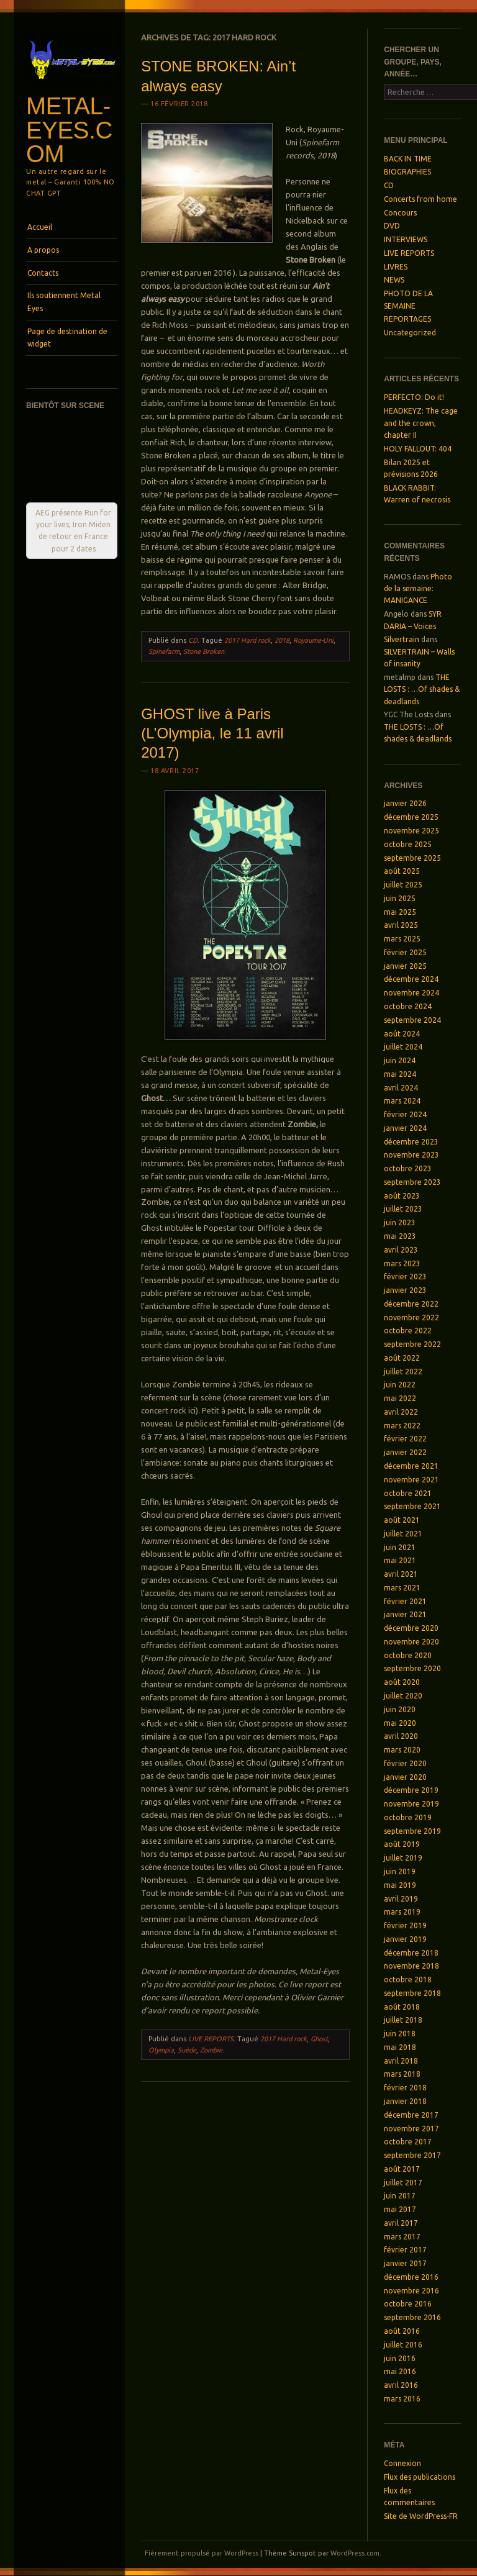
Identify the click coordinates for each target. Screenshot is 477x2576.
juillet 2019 (403, 1858)
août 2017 (402, 2169)
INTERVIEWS (405, 239)
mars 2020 (402, 1750)
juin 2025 (400, 898)
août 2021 (402, 1520)
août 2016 (402, 2331)
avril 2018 (401, 2061)
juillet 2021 (403, 1534)
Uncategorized (410, 333)
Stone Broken (203, 651)
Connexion (402, 2463)
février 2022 (405, 1439)
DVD (392, 226)
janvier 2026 (405, 803)
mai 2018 (400, 2047)
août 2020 (402, 1682)
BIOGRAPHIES (407, 172)
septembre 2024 (412, 1020)
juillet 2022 (403, 1371)
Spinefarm (163, 651)
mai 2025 (400, 912)
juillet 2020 (403, 1696)
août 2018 (402, 2007)
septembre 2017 (412, 2155)
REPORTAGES (407, 319)
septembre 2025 (412, 858)
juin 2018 (400, 2034)
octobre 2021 (408, 1493)
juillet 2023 (403, 1209)
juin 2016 (400, 2358)
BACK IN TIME (408, 159)
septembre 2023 (412, 1182)
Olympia (161, 2050)
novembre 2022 (411, 1317)
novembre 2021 (411, 1480)
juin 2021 (400, 1547)
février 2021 (405, 1601)
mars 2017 (402, 2237)
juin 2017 (400, 2196)
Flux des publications (419, 2477)
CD (193, 640)
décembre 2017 (411, 2115)
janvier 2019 (405, 1939)
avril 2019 (401, 1899)
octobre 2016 (408, 2304)
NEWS (394, 280)
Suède (187, 2050)
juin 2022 (400, 1385)
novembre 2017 (411, 2129)
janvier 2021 (405, 1614)
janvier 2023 (405, 1290)
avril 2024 (401, 1088)
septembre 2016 (412, 2317)
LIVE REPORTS (211, 2039)
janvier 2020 (405, 1777)
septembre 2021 (412, 1506)
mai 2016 (400, 2371)
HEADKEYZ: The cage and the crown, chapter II (421, 423)
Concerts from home (420, 199)
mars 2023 (402, 1263)
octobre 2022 (408, 1331)
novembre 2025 (411, 831)
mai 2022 (400, 1398)
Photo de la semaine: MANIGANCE (418, 589)
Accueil (39, 227)
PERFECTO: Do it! (414, 397)
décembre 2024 (411, 979)
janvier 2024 (405, 1128)
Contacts (42, 273)
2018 (282, 640)
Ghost (319, 2039)
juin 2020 (400, 1709)
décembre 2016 (411, 2277)
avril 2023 (401, 1250)
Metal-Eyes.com (69, 130)
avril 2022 (401, 1412)
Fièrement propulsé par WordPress (201, 2553)
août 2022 (402, 1358)
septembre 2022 (412, 1344)
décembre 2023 (411, 1142)
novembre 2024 (411, 993)
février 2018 (405, 2088)
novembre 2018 (411, 1966)
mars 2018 (402, 2074)
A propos (43, 250)
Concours (400, 213)
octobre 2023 (408, 1168)
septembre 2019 (412, 1831)
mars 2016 (402, 2399)
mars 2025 (402, 939)
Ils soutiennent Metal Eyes (64, 301)
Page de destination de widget (67, 337)
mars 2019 (402, 1912)
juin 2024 (400, 1060)
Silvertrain (401, 639)
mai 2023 (400, 1236)
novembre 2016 (411, 2291)
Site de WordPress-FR (421, 2516)
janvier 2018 (405, 2101)
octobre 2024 (408, 1006)
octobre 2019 (408, 1817)
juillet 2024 (403, 1047)
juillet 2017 (403, 2183)
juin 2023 (400, 1222)
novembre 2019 (411, 1804)
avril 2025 (401, 925)
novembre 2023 (411, 1155)
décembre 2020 (411, 1628)
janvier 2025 (405, 966)
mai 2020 (400, 1723)
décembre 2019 (411, 1790)
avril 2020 (401, 1736)
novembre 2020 (411, 1642)
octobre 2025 (408, 844)
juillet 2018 (403, 2020)
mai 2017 (400, 2209)
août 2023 (402, 1196)
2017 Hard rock (247, 640)
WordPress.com (354, 2553)
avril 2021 (401, 1574)
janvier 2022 (405, 1452)
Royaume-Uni (313, 640)
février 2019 (405, 1925)
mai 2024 (400, 1074)
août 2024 (402, 1034)
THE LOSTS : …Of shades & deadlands (422, 689)
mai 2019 (400, 1885)
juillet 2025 (403, 885)
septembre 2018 (412, 1993)
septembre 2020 (412, 1668)
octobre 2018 (408, 1979)
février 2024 (405, 1114)
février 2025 (405, 952)
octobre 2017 (408, 2142)
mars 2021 (402, 1588)
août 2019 (402, 1844)
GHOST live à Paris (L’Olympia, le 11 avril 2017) (212, 733)
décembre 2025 (411, 817)
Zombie (211, 2050)
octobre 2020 (408, 1655)
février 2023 (405, 1276)
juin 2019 (400, 1871)
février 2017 (405, 2250)
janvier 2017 (405, 2263)
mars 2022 (402, 1426)
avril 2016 (401, 2385)
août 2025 (402, 871)
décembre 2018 (411, 1953)
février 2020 (405, 1763)
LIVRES (395, 267)
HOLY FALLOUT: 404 (418, 449)
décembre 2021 (411, 1466)
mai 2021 (400, 1560)
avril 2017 (401, 2223)
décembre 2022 (411, 1304)
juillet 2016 (403, 2345)
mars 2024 (402, 1101)
